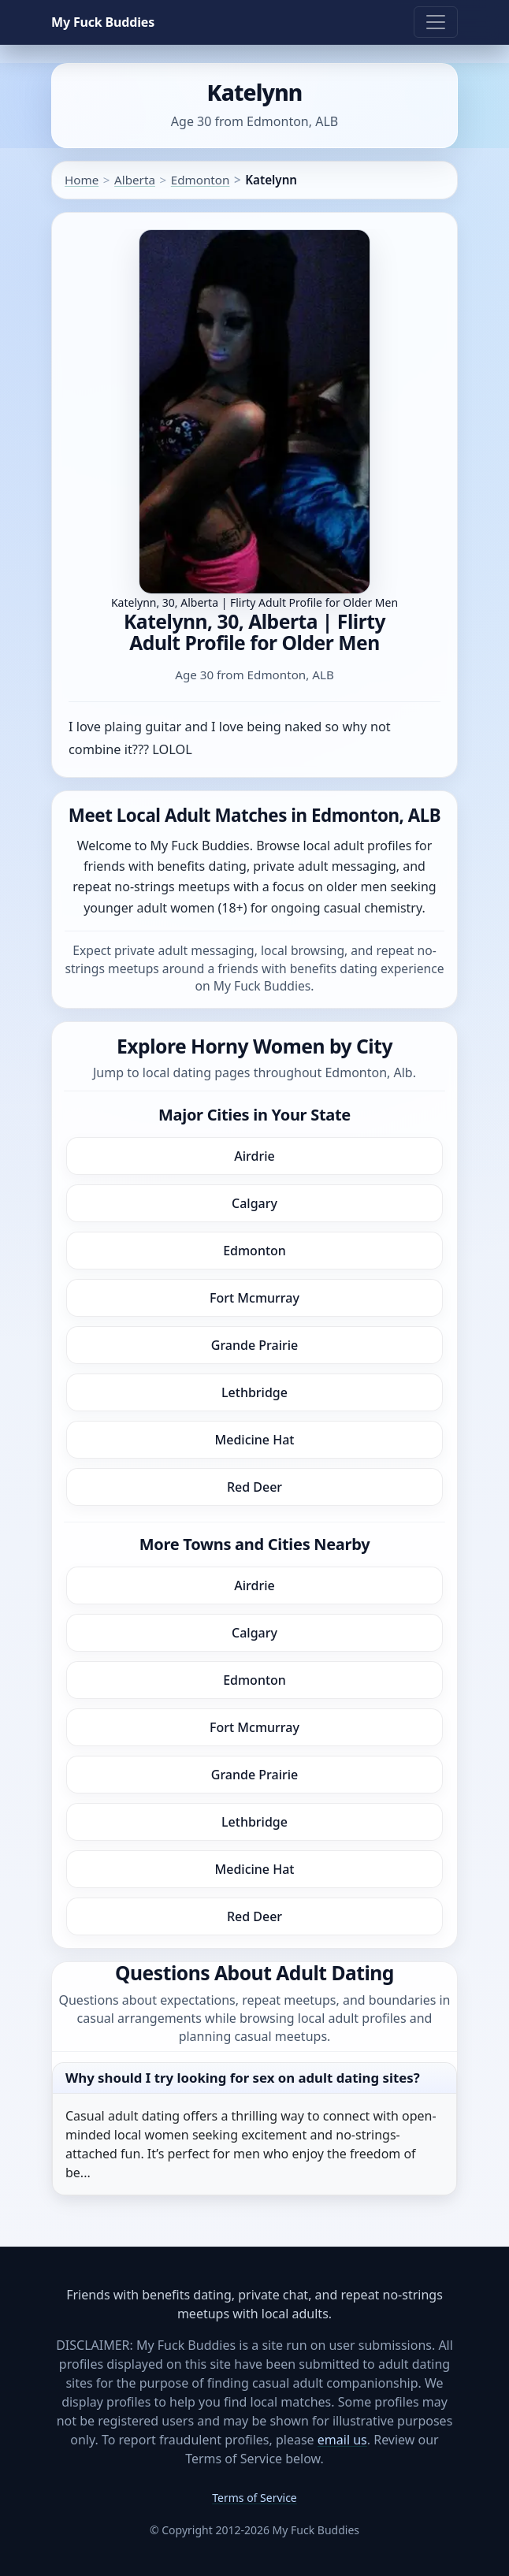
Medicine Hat (255, 1439)
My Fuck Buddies (102, 22)
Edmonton (200, 180)
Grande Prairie (254, 1345)
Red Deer (254, 1487)
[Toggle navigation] (436, 22)
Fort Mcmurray (254, 1298)
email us (342, 2439)
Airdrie (254, 1156)
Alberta (134, 180)
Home (81, 180)
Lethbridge (254, 1392)
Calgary (254, 1203)
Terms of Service (254, 2497)
